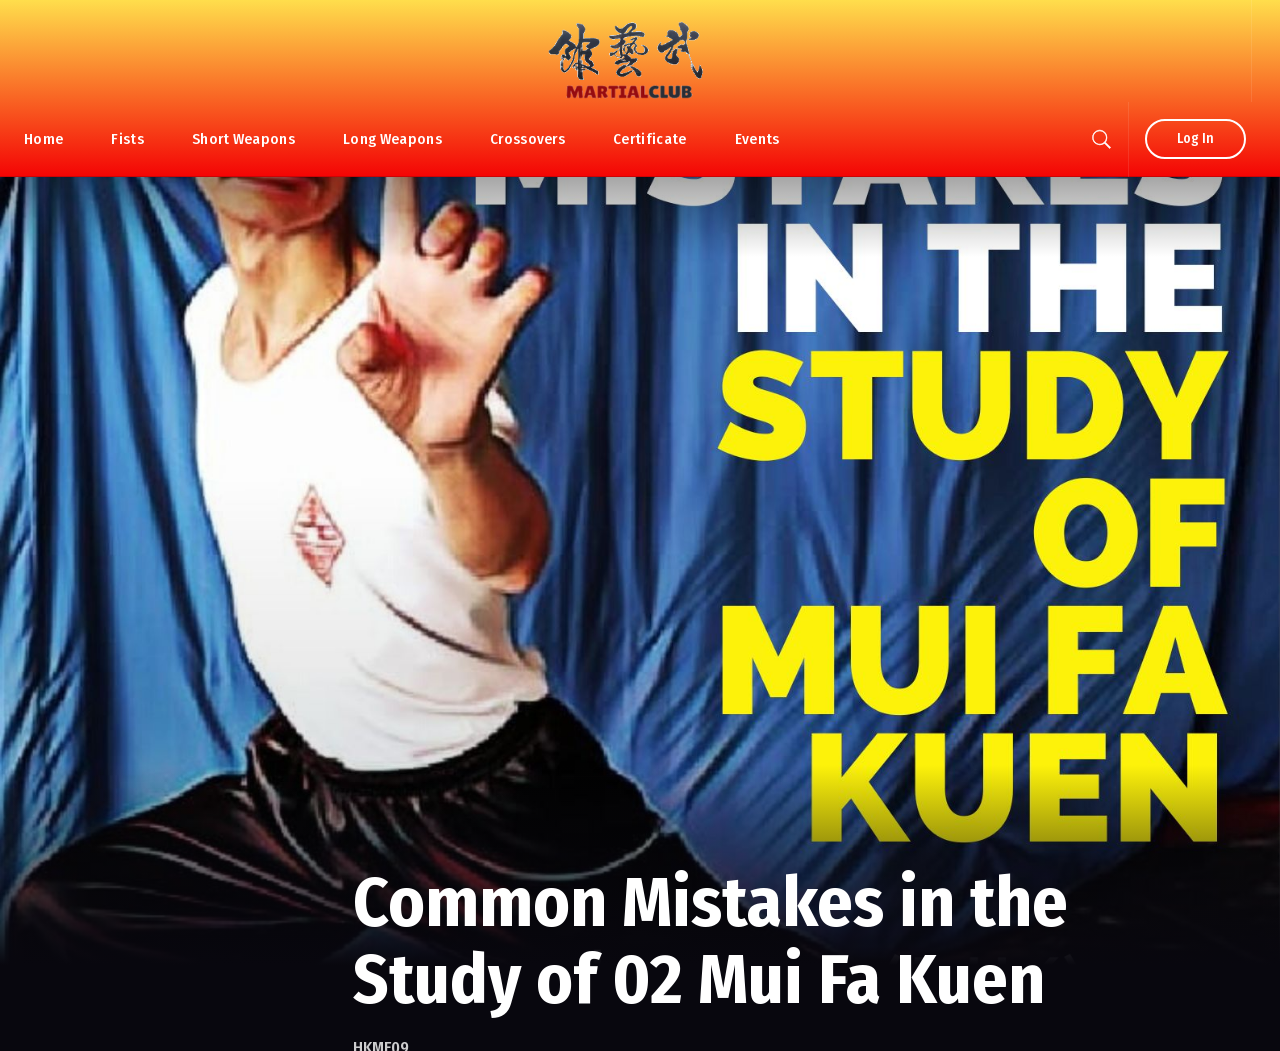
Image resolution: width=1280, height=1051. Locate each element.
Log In (1195, 138)
